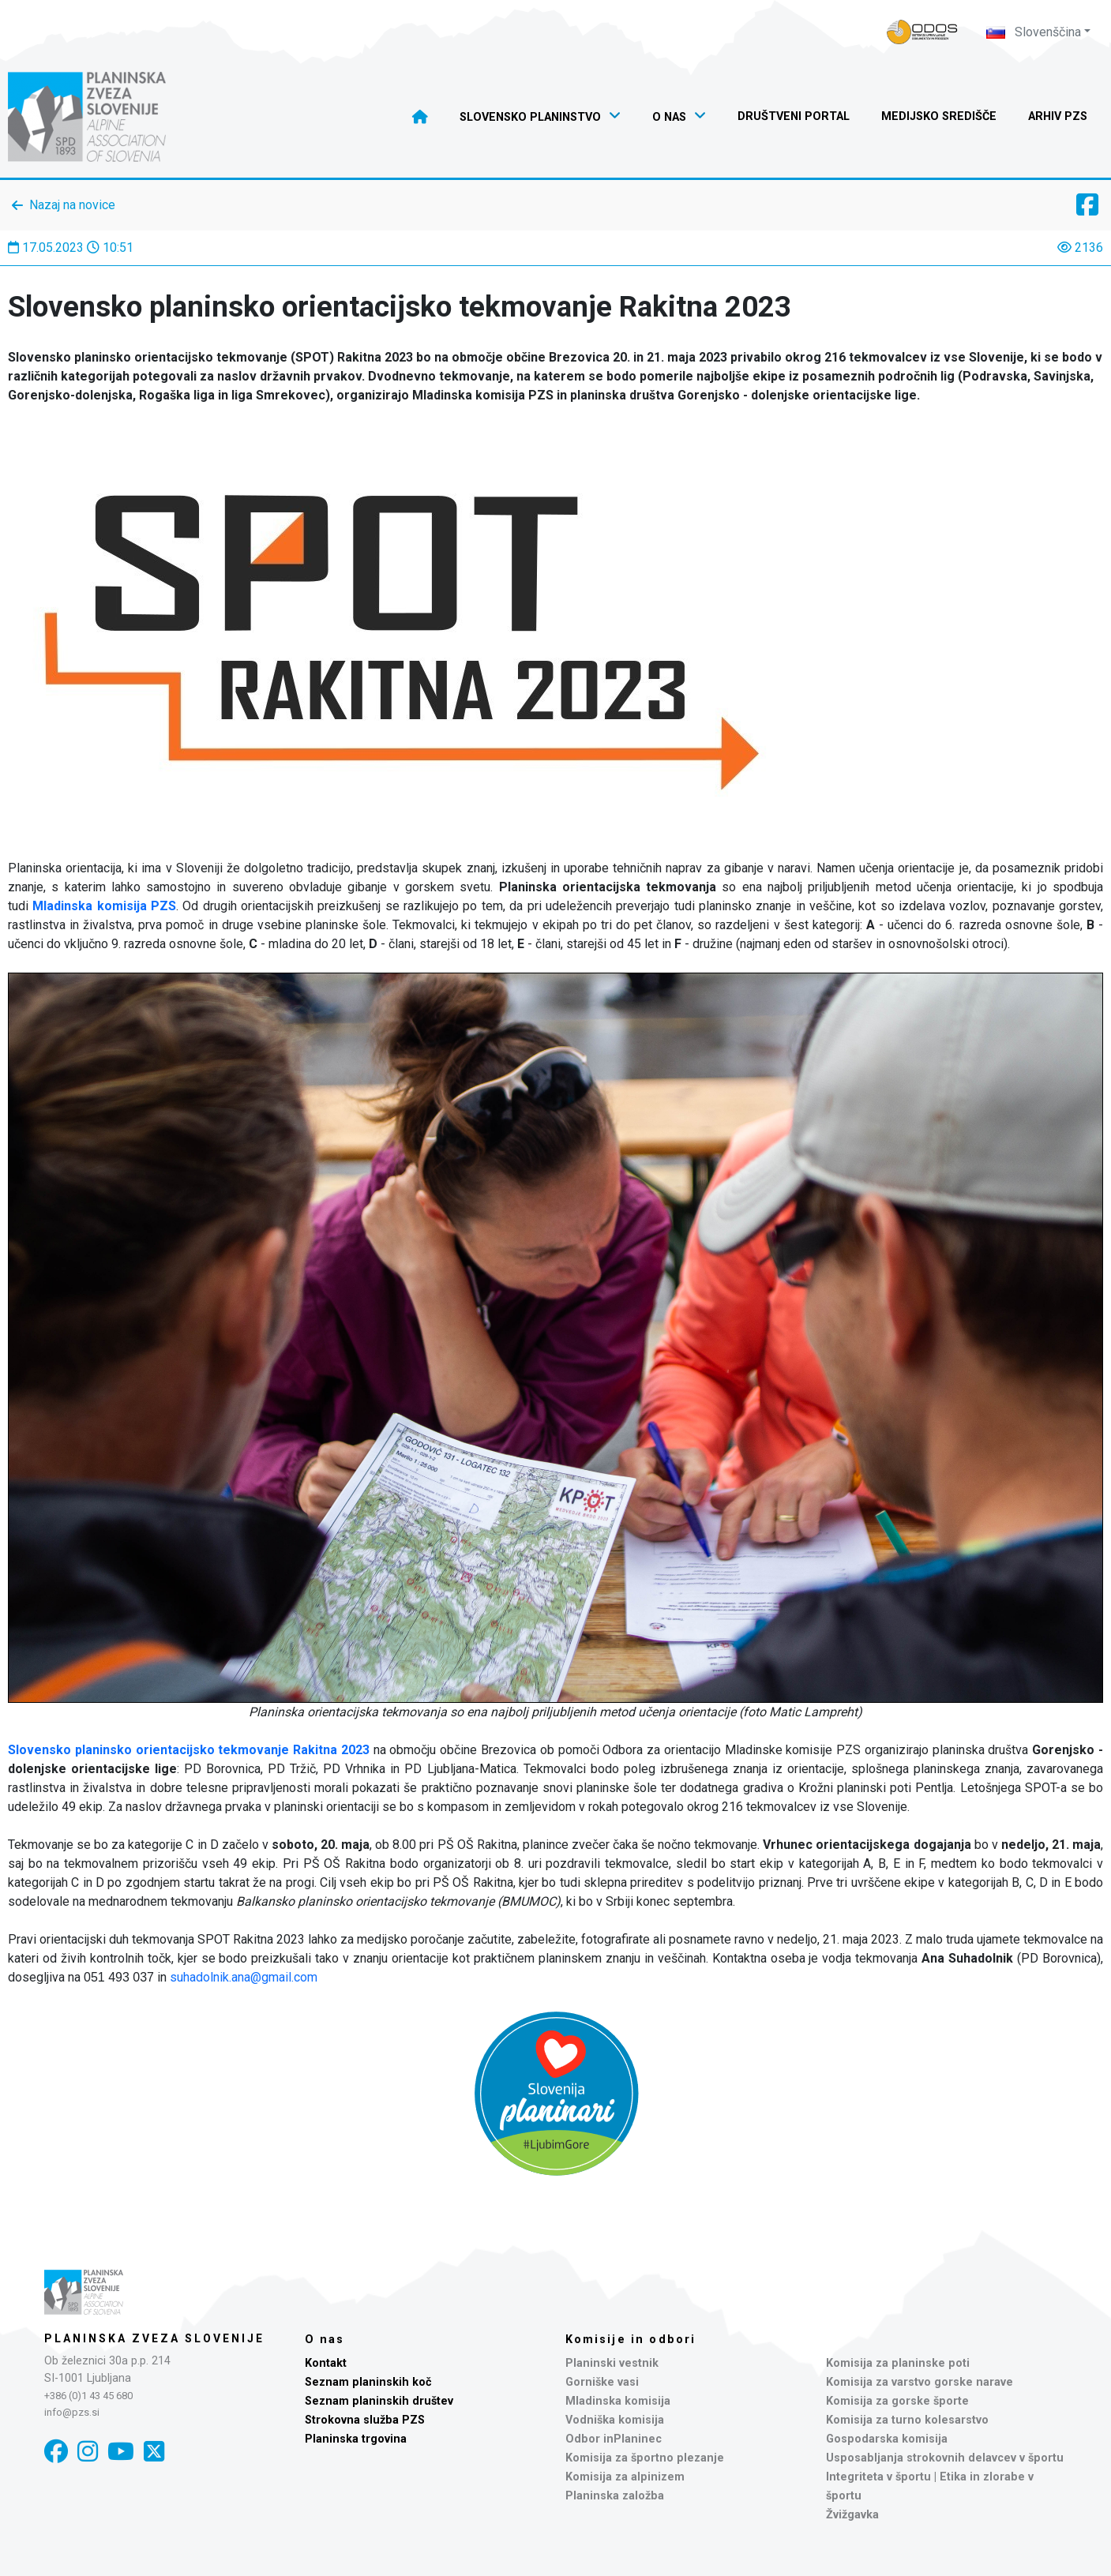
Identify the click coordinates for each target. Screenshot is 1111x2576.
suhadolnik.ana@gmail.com (243, 1977)
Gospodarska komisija (887, 2439)
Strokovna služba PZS (365, 2420)
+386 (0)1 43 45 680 (88, 2396)
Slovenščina (1033, 31)
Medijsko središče (939, 116)
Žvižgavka (852, 2515)
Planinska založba (614, 2496)
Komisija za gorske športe (897, 2401)
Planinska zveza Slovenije (154, 2338)
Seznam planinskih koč (368, 2382)
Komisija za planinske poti (898, 2363)
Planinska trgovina (356, 2439)
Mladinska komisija (617, 2401)
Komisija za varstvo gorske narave (919, 2382)
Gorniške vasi (602, 2382)
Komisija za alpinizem (625, 2477)
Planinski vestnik (612, 2363)
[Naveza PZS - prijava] (922, 32)
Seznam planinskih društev (379, 2401)
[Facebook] (56, 2451)
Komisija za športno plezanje (644, 2458)
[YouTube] (120, 2451)
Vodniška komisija (614, 2420)
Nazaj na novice (72, 204)
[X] (154, 2451)
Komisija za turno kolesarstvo (907, 2420)
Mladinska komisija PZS (104, 905)
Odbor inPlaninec (613, 2439)
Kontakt (326, 2363)
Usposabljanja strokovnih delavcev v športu (945, 2458)
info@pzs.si (71, 2412)
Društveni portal (794, 116)
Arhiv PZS (1057, 116)
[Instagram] (87, 2451)
